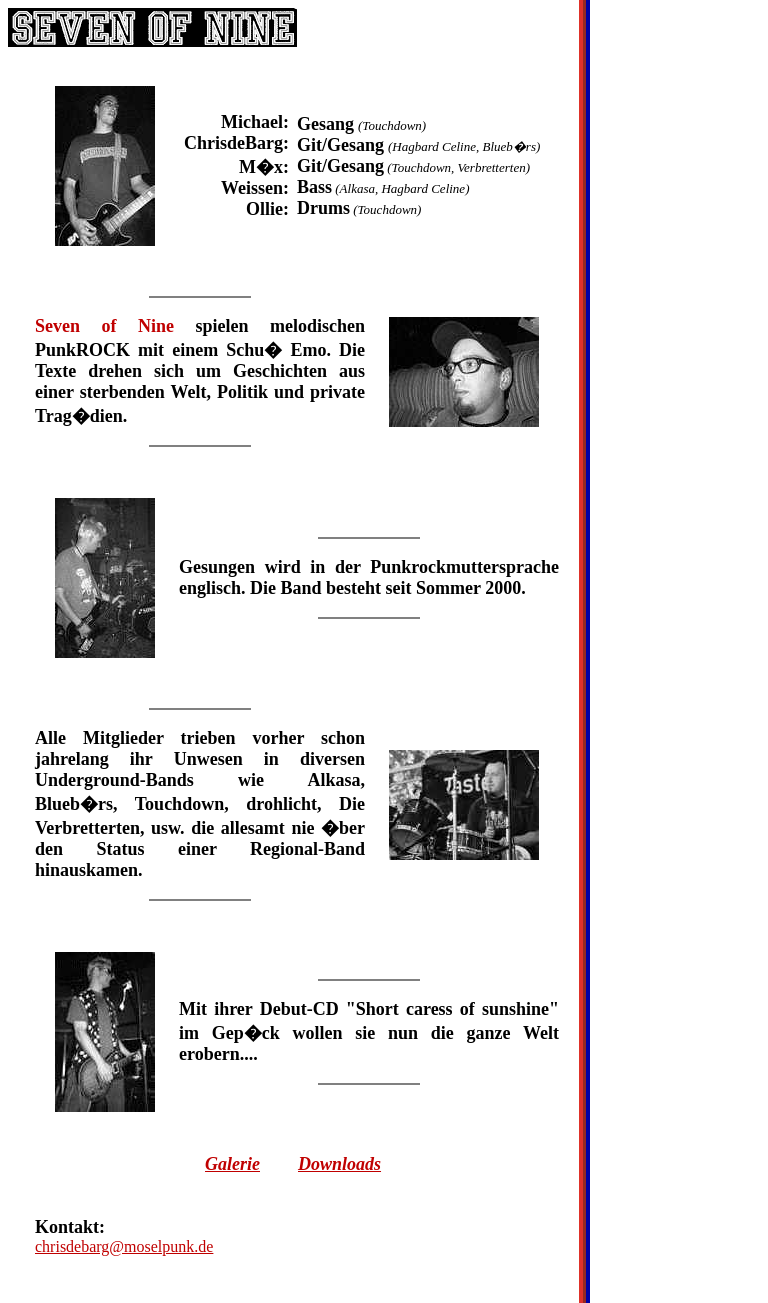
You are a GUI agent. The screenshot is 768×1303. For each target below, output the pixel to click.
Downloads (339, 1164)
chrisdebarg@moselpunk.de (124, 1246)
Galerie (232, 1164)
